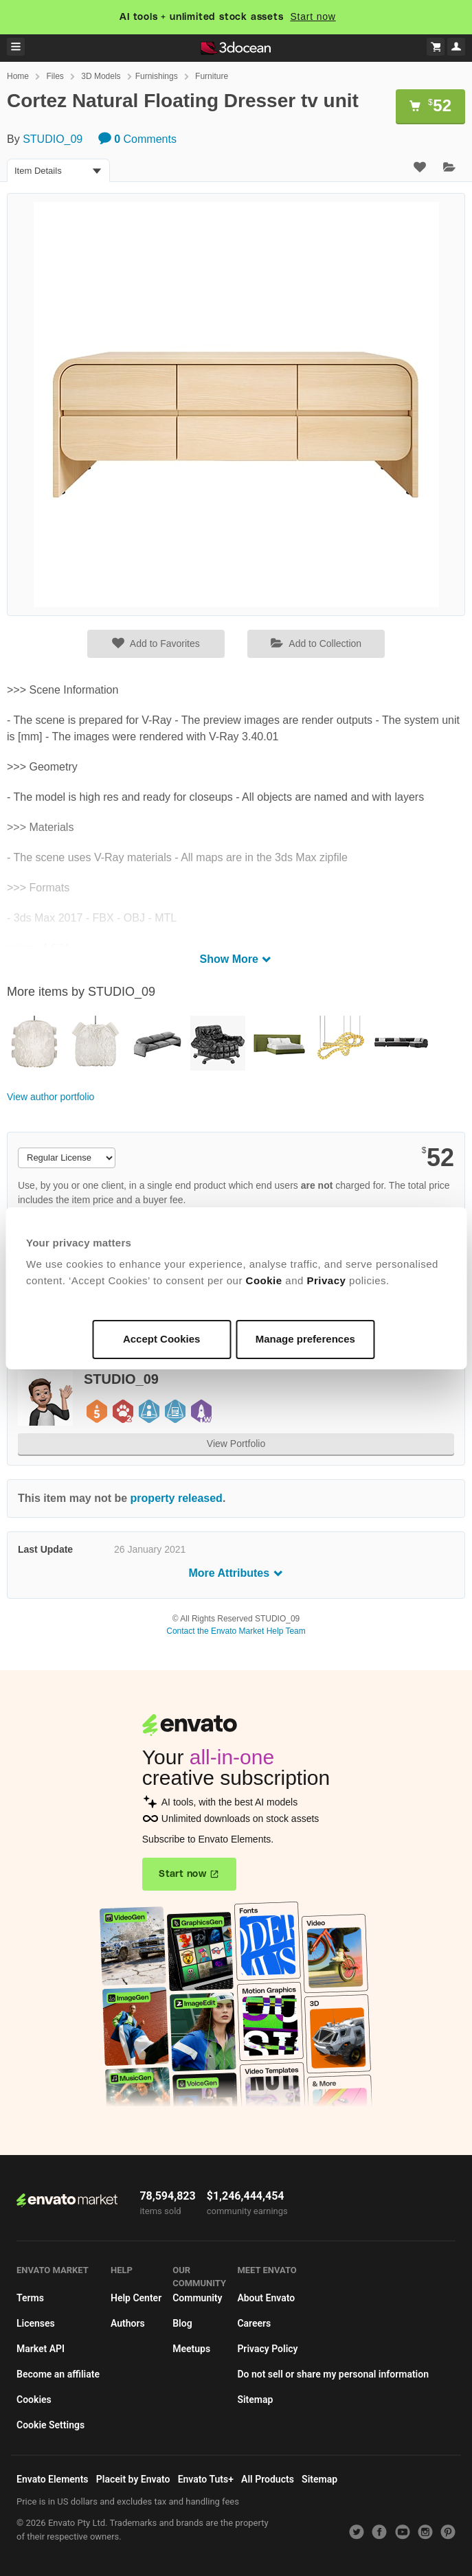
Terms (30, 2297)
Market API (40, 2348)
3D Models (100, 76)
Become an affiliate (58, 2374)
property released (177, 1498)
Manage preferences (305, 1339)
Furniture (211, 76)
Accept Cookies (162, 1339)
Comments (137, 139)
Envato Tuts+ (206, 2479)
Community (197, 2297)
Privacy (326, 1280)
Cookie (264, 1280)
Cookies (34, 2399)
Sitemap (255, 2399)
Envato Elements (52, 2479)
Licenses (35, 2323)
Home (18, 76)
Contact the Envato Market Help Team (236, 1631)
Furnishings (156, 76)
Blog (182, 2323)
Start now (312, 16)
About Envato (266, 2297)
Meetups (191, 2348)
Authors (128, 2323)
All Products (267, 2479)
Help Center (136, 2297)
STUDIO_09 (52, 139)
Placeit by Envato (133, 2479)
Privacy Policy (267, 2348)
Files (54, 76)
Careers (254, 2323)
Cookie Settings (50, 2424)
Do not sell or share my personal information (333, 2374)
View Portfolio (236, 1443)
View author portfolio (50, 1096)
